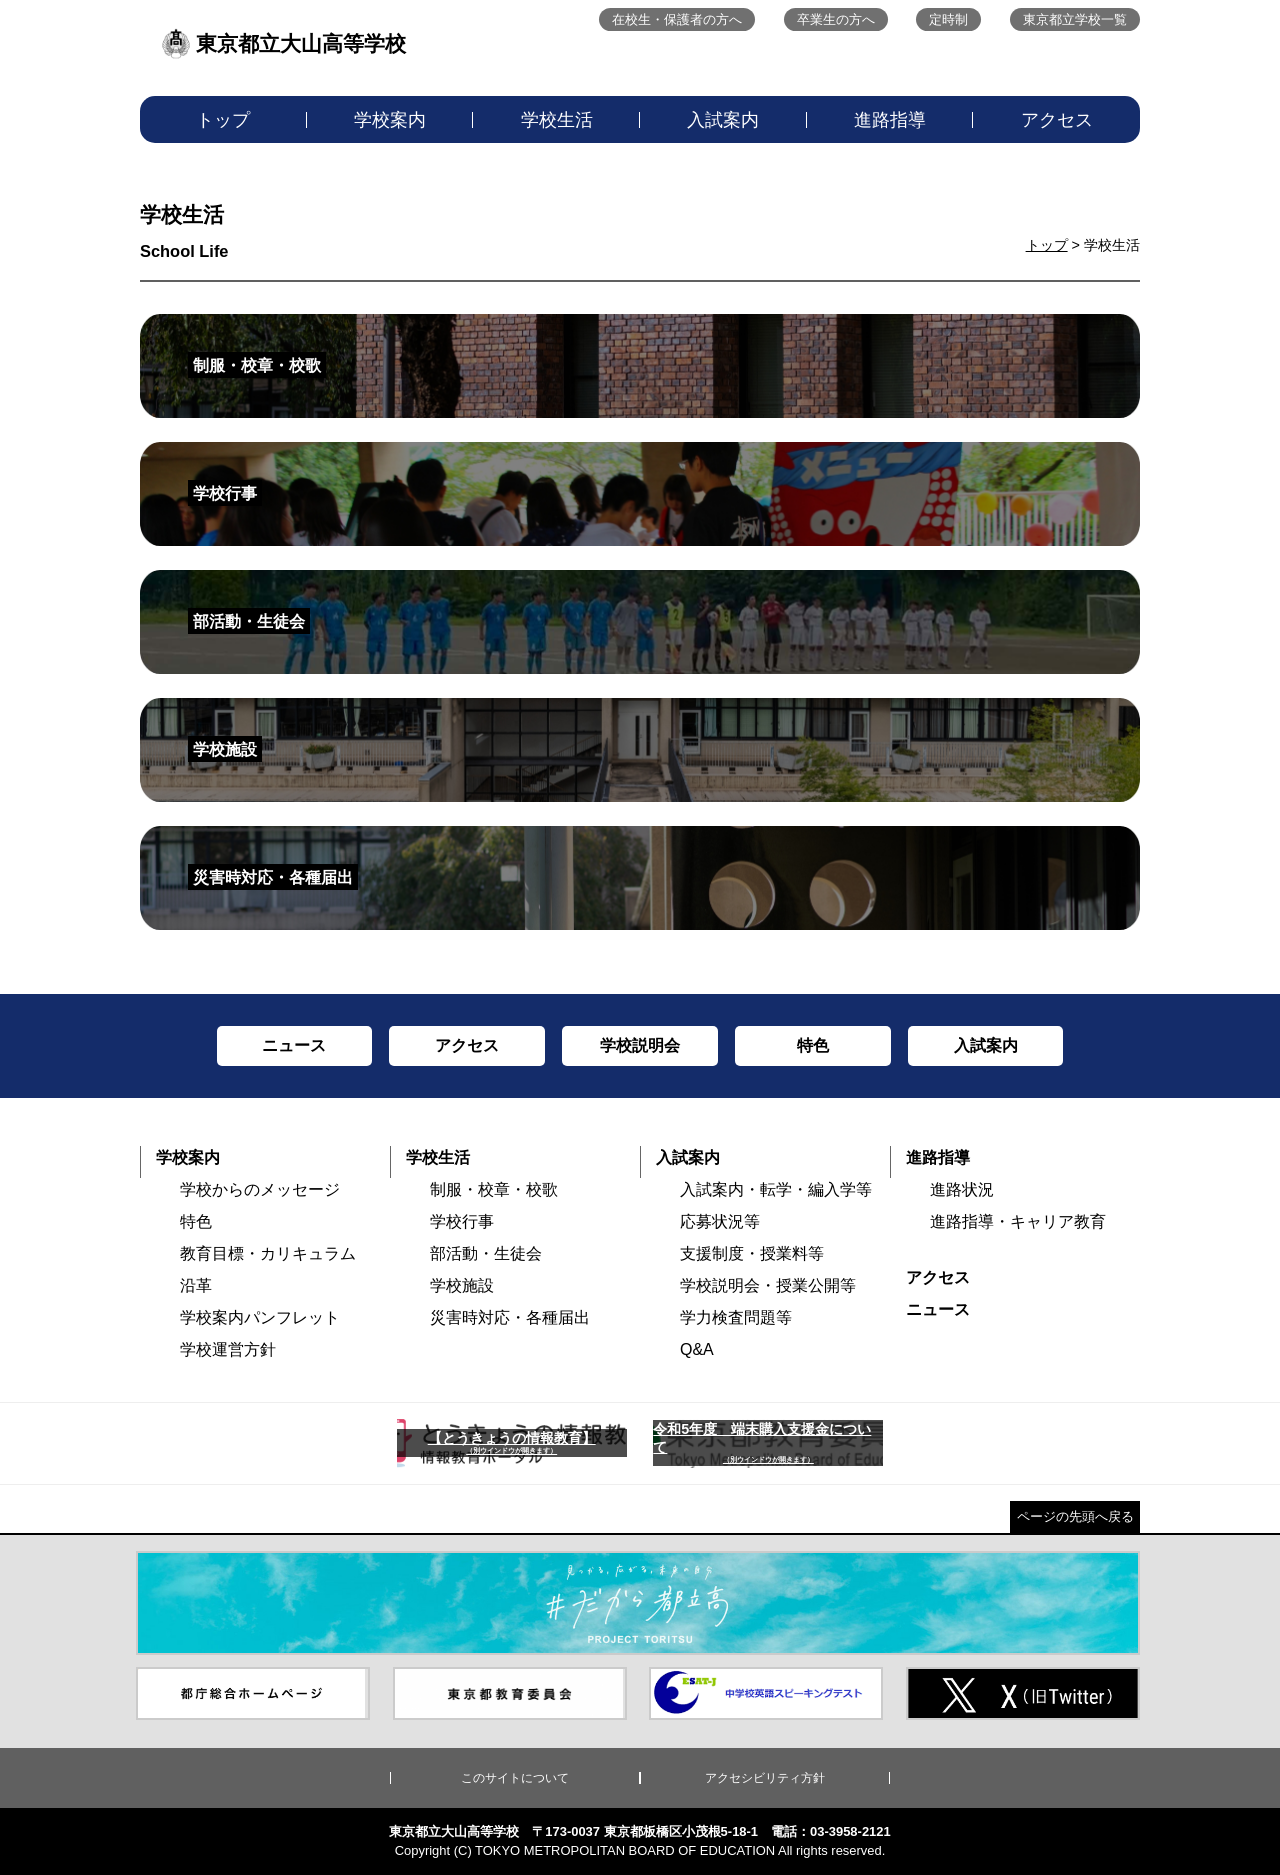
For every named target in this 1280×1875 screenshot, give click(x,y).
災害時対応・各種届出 (510, 1317)
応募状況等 (720, 1221)
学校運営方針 (228, 1349)
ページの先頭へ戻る (1075, 1516)
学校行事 (462, 1221)
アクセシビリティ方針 (765, 1778)
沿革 (196, 1285)
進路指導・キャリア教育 (1018, 1221)
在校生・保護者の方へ (677, 19)
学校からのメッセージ (260, 1189)
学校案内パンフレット (260, 1317)
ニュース (938, 1309)
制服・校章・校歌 (494, 1189)
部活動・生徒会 (486, 1253)
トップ (223, 120)
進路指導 (890, 120)
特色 (196, 1221)
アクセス (1057, 120)
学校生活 (557, 120)
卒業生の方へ (836, 19)
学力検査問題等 (736, 1317)
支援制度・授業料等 (752, 1253)
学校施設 (462, 1285)
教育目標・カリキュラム (268, 1253)
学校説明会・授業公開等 (768, 1285)
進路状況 (962, 1189)
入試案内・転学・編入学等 (776, 1189)
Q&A (697, 1349)
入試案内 (723, 120)
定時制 (948, 19)
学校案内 (390, 120)
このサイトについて (515, 1778)
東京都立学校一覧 (1075, 19)
